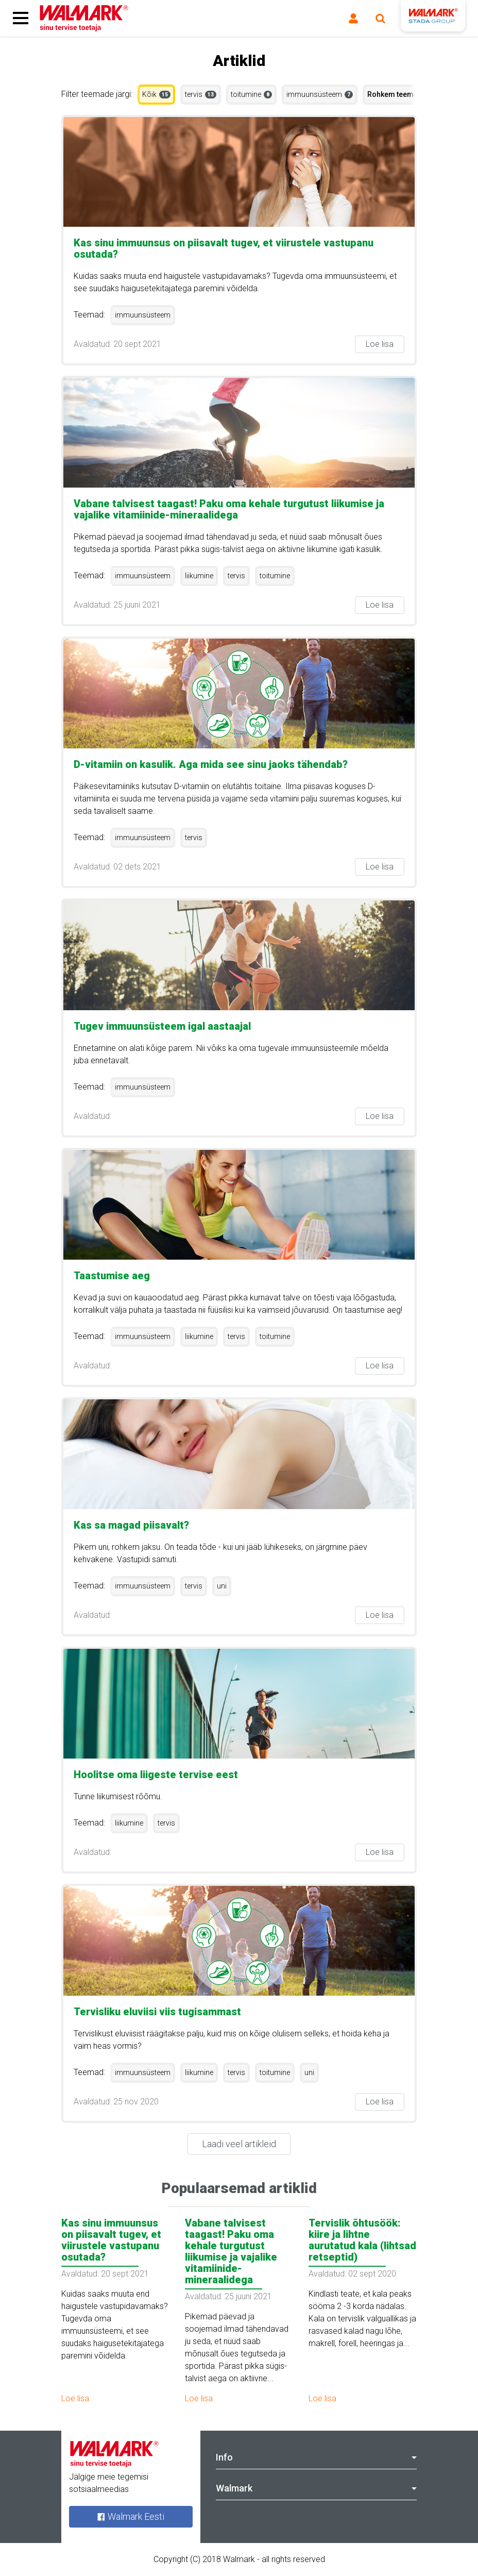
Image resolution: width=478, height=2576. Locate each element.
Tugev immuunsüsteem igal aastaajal (162, 1026)
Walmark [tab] (316, 2488)
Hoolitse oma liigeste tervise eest (156, 1774)
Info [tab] (316, 2457)
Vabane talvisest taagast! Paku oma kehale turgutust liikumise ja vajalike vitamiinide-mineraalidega (229, 509)
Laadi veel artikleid (239, 2143)
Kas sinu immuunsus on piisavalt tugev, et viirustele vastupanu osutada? (223, 248)
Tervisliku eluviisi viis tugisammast (157, 2011)
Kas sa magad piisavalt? (131, 1525)
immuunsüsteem (319, 94)
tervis (200, 94)
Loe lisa (380, 344)
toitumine (251, 94)
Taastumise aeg (112, 1275)
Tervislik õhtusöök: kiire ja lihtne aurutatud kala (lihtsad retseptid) (362, 2240)
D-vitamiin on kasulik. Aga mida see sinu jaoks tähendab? (211, 764)
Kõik (156, 94)
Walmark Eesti (130, 2516)
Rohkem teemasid (398, 94)
